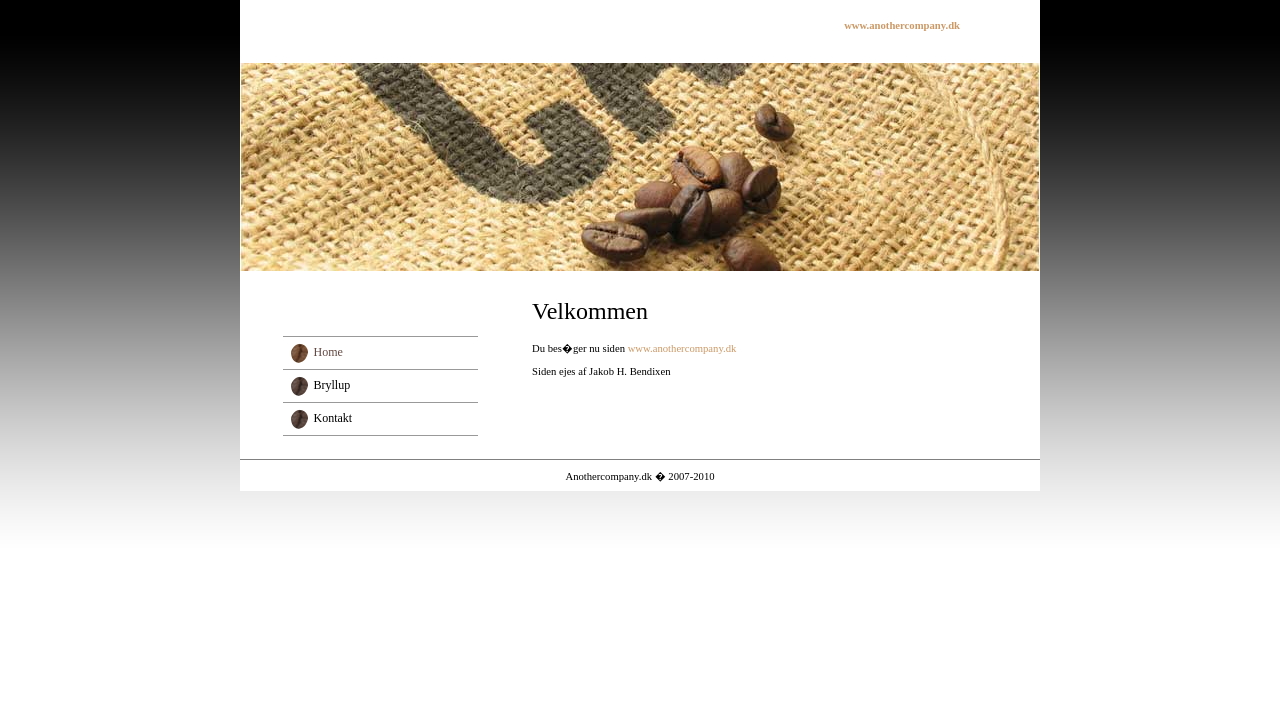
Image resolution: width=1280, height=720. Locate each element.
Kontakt (333, 418)
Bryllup (332, 385)
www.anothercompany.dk (682, 348)
